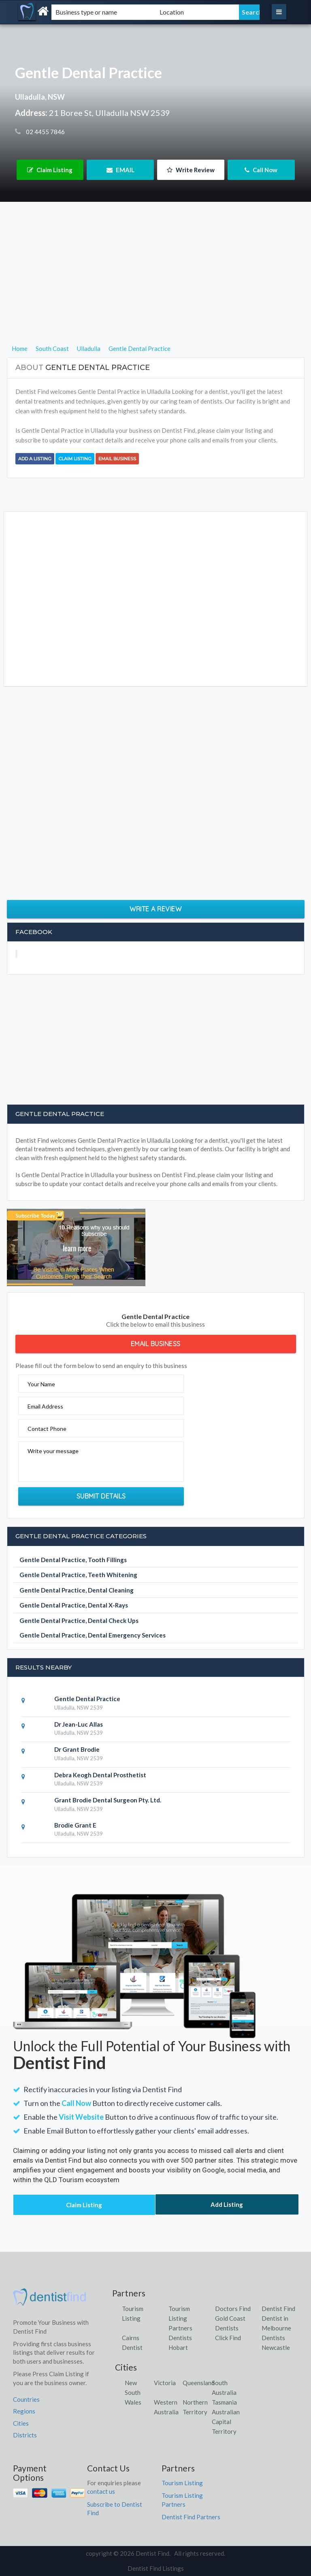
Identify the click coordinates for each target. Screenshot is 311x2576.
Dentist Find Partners (191, 2516)
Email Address (45, 1406)
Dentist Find (278, 2308)
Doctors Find (233, 2308)
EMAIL (120, 169)
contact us (101, 2491)
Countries (26, 2399)
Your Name (41, 1384)
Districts (25, 2435)
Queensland (199, 2382)
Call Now (261, 169)
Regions (24, 2411)
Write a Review (155, 909)
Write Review (191, 169)
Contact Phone (47, 1428)
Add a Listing (34, 459)
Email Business (117, 459)
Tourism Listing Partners (180, 2318)
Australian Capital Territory (226, 2421)
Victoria (165, 2382)
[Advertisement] (156, 287)
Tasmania (224, 2402)
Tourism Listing (182, 2482)
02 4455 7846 (45, 131)
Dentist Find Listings (156, 2568)
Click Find (228, 2337)
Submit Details (101, 1496)
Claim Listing (49, 169)
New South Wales (133, 2392)
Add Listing (227, 2204)
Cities (21, 2423)
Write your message (53, 1450)
